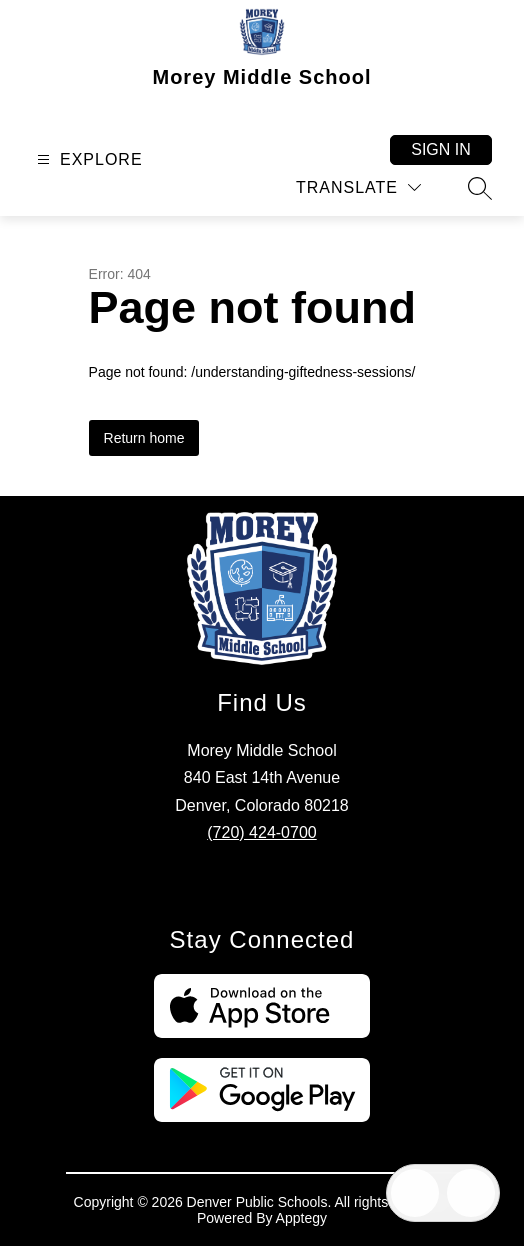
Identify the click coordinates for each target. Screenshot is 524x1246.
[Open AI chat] (471, 1193)
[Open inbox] (415, 1193)
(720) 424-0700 (261, 832)
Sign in (441, 149)
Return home (144, 438)
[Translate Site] (358, 187)
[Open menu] (87, 159)
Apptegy (301, 1218)
